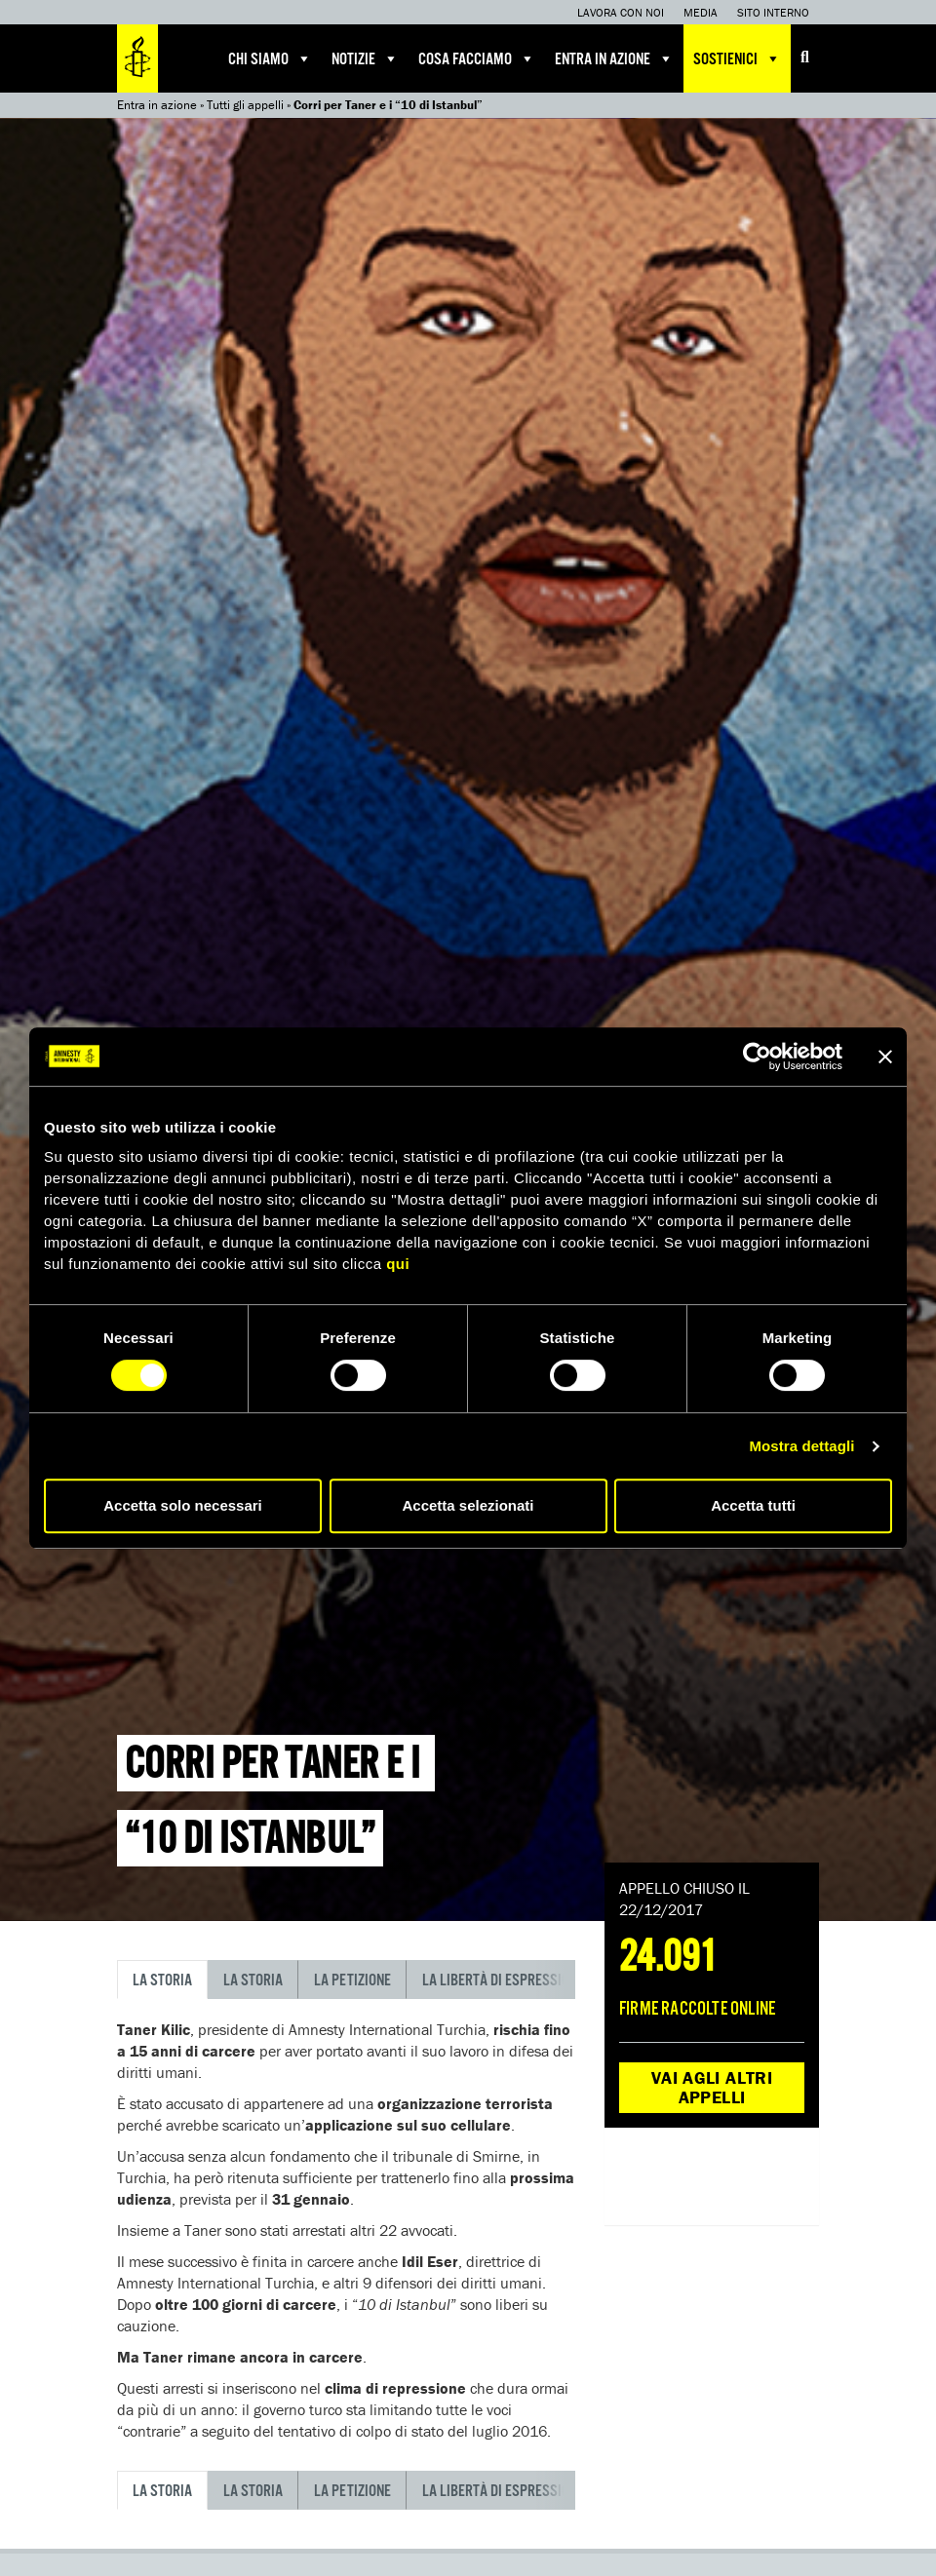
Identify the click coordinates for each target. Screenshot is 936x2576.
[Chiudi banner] (885, 1056)
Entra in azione (614, 58)
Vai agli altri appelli (711, 2087)
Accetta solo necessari (182, 1505)
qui (398, 1263)
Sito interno (773, 12)
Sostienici (737, 58)
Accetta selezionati (467, 1505)
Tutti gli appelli (245, 104)
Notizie (365, 58)
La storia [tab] (162, 1981)
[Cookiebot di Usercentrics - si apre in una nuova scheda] (757, 1056)
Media (700, 12)
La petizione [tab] (352, 1981)
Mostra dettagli (801, 1446)
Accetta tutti (753, 1505)
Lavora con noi (620, 12)
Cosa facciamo (476, 58)
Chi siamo (270, 58)
